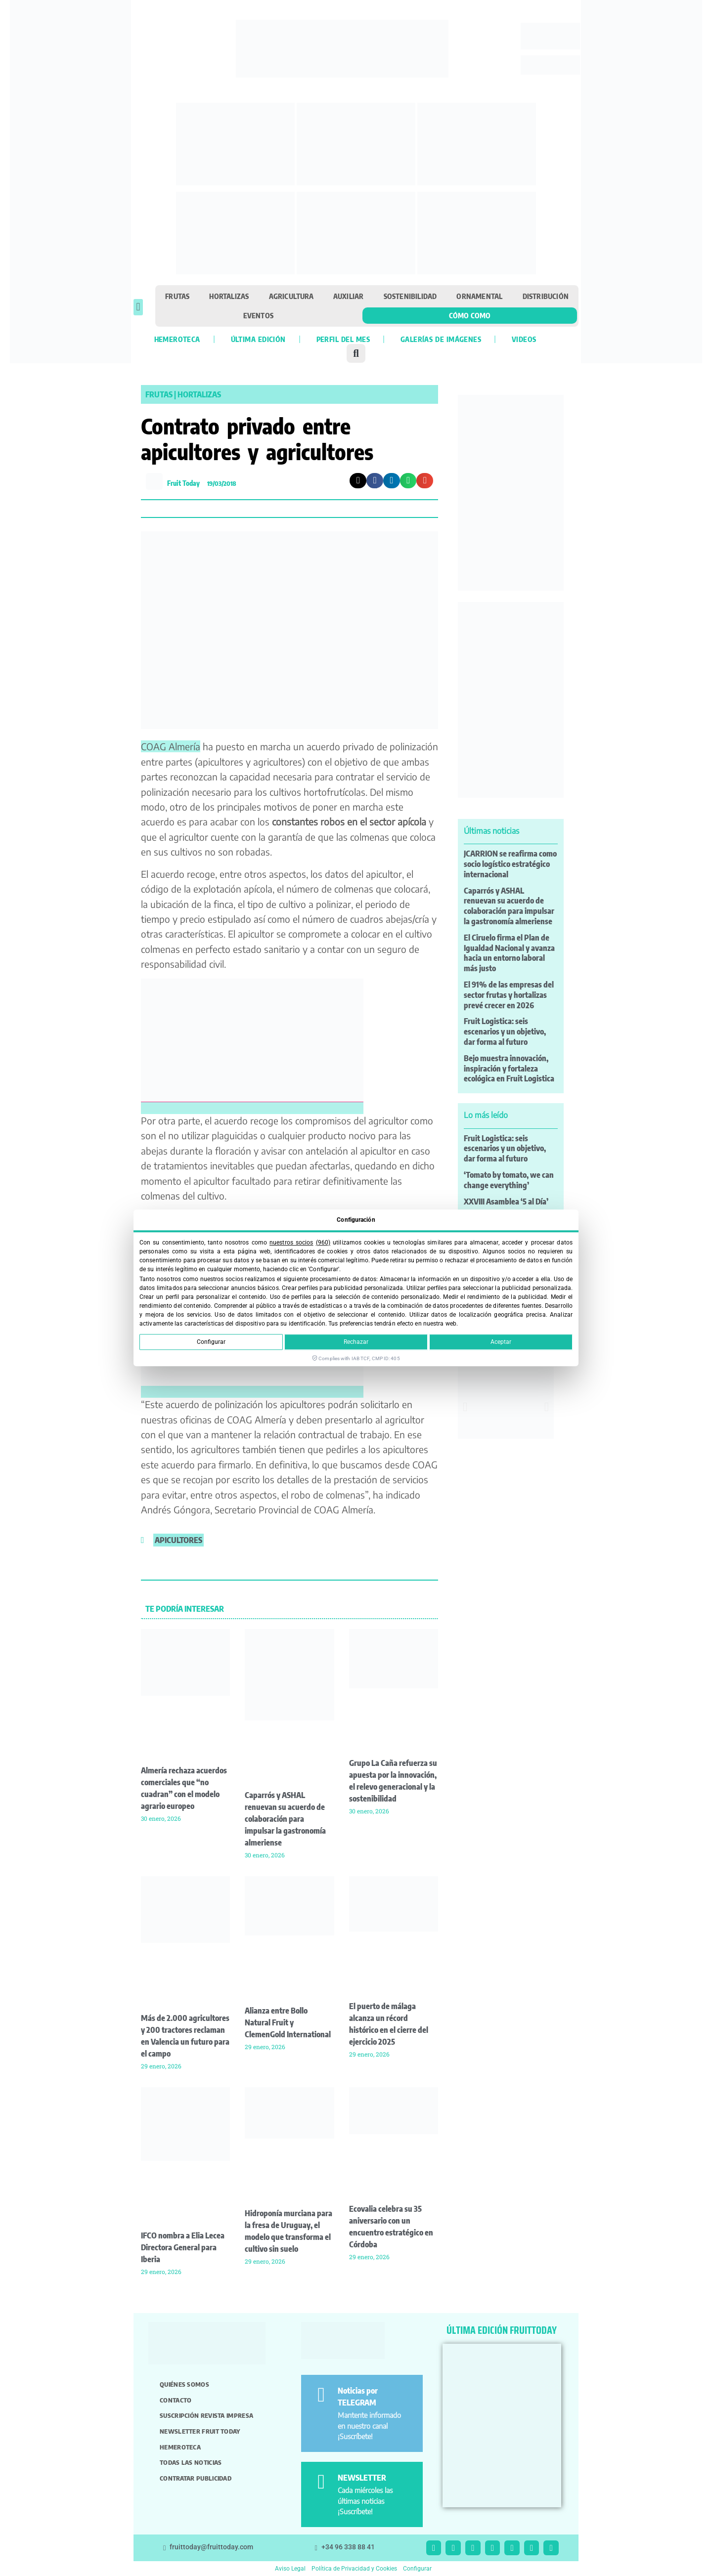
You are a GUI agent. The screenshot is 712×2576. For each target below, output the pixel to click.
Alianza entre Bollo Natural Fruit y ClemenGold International (288, 2022)
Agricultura (291, 296)
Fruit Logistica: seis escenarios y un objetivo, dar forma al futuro (505, 1031)
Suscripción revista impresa (206, 2415)
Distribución (546, 296)
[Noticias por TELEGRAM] (321, 2395)
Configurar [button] (417, 2568)
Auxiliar (348, 296)
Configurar (211, 1342)
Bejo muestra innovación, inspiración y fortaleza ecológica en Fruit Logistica (509, 1068)
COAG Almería (170, 746)
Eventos (258, 315)
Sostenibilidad (410, 296)
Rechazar (356, 1342)
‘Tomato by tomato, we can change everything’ (509, 1180)
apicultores (178, 1540)
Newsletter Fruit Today (200, 2431)
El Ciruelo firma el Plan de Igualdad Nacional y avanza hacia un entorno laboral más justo (509, 953)
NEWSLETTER (362, 2478)
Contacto (175, 2400)
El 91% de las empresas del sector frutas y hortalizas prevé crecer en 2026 (509, 995)
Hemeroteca (177, 339)
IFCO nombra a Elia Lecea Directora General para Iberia (182, 2247)
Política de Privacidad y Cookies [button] (354, 2568)
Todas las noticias (191, 2462)
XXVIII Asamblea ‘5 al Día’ (506, 1201)
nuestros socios (291, 1242)
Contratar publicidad (195, 2478)
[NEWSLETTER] (321, 2482)
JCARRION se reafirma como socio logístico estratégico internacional (510, 864)
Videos (524, 339)
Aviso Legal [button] (290, 2568)
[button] (138, 307)
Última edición (258, 339)
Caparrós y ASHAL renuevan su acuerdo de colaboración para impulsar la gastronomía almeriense (285, 1818)
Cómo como (470, 315)
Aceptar (500, 1342)
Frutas (177, 296)
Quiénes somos (184, 2384)
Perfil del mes (343, 339)
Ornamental (479, 296)
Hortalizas (229, 296)
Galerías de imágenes (440, 339)
